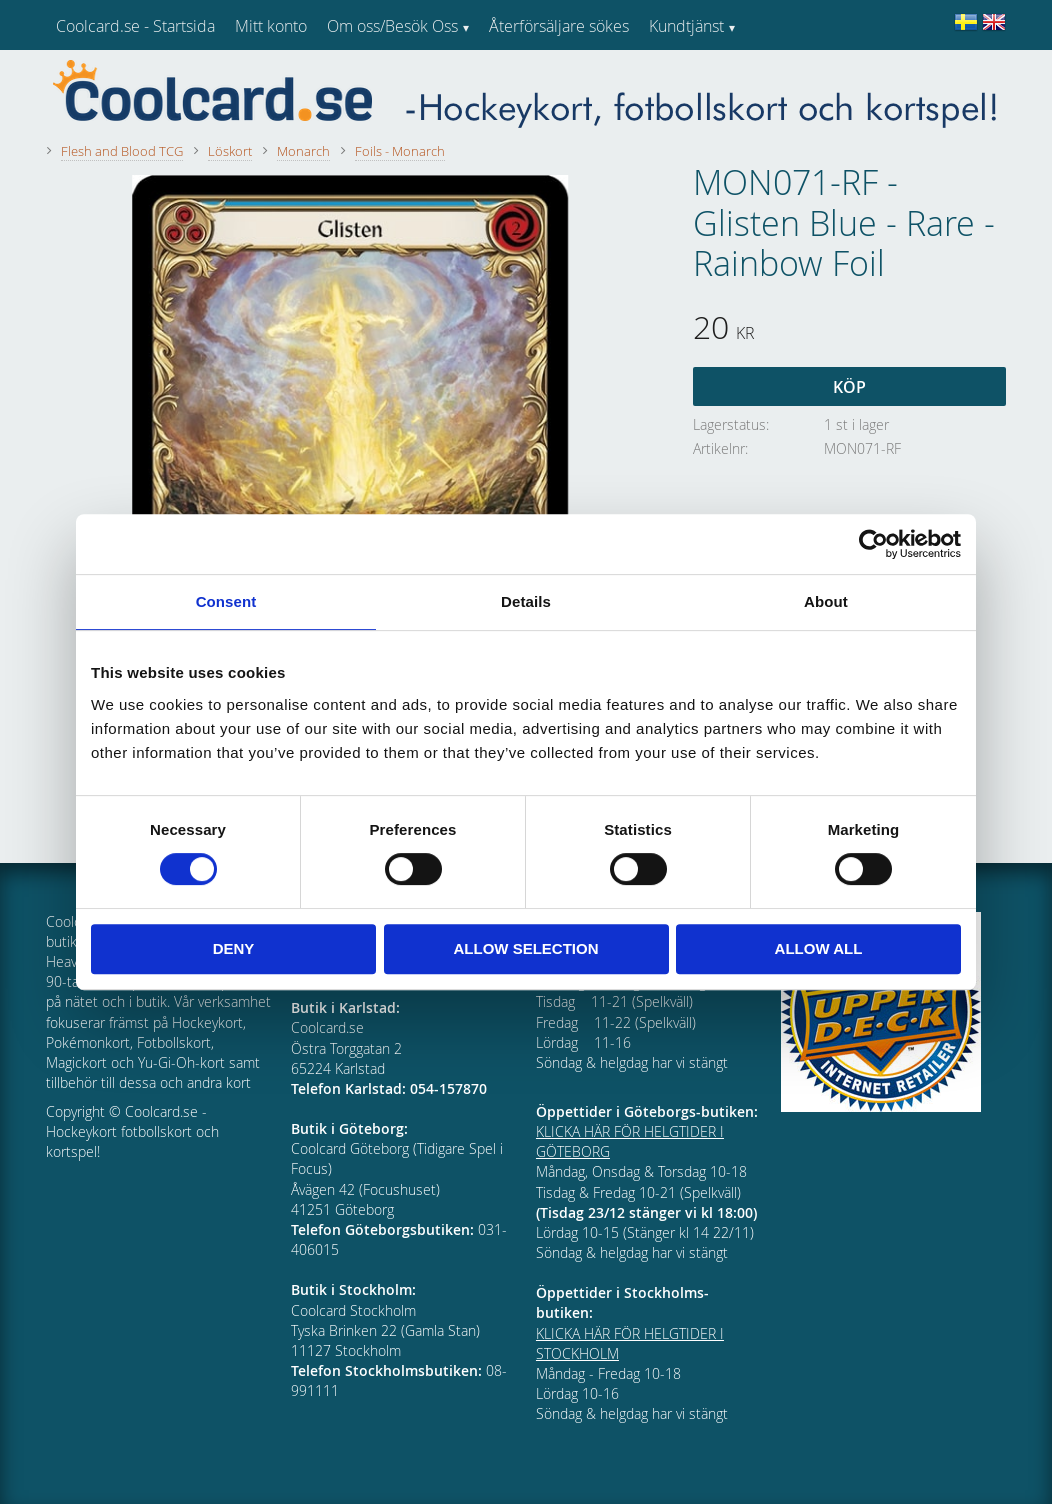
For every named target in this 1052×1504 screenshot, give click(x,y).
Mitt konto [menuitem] (271, 26)
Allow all (819, 948)
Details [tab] (526, 601)
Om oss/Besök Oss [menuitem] (392, 26)
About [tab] (826, 601)
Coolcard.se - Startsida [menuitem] (135, 26)
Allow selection (526, 948)
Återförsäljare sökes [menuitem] (559, 26)
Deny (234, 948)
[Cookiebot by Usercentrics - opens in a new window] (873, 544)
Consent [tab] (226, 601)
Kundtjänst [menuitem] (686, 26)
